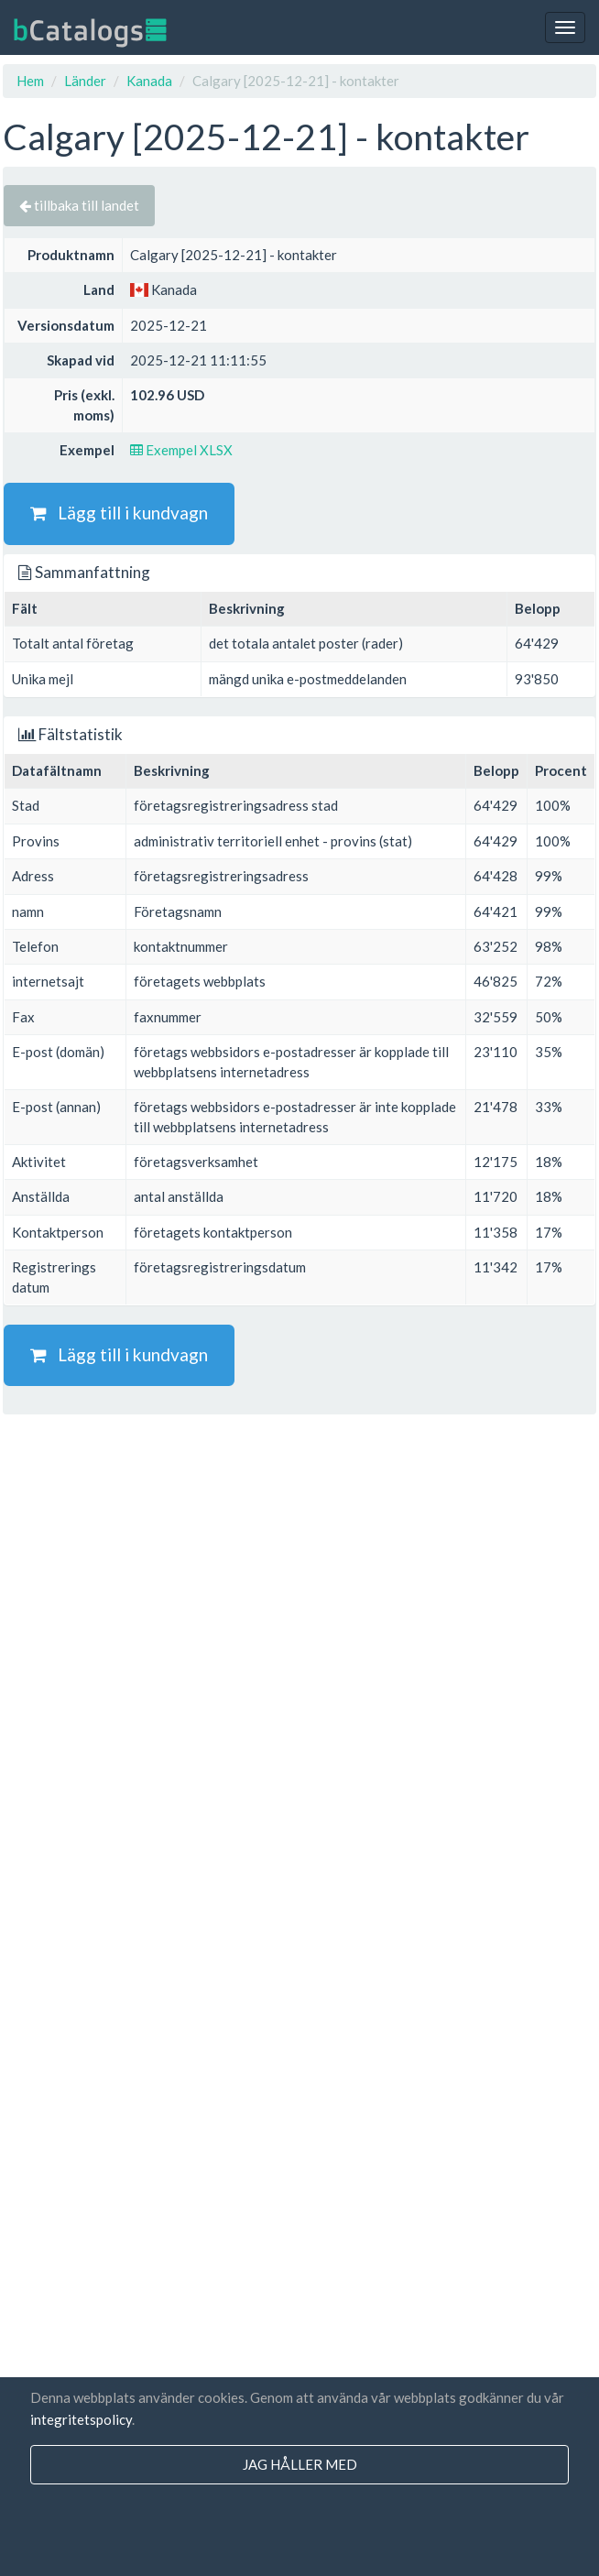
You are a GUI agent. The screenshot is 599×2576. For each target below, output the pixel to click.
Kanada (149, 80)
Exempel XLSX (181, 450)
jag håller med (300, 2464)
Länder (85, 80)
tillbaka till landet (79, 205)
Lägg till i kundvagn (119, 512)
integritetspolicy (81, 2419)
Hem (30, 80)
